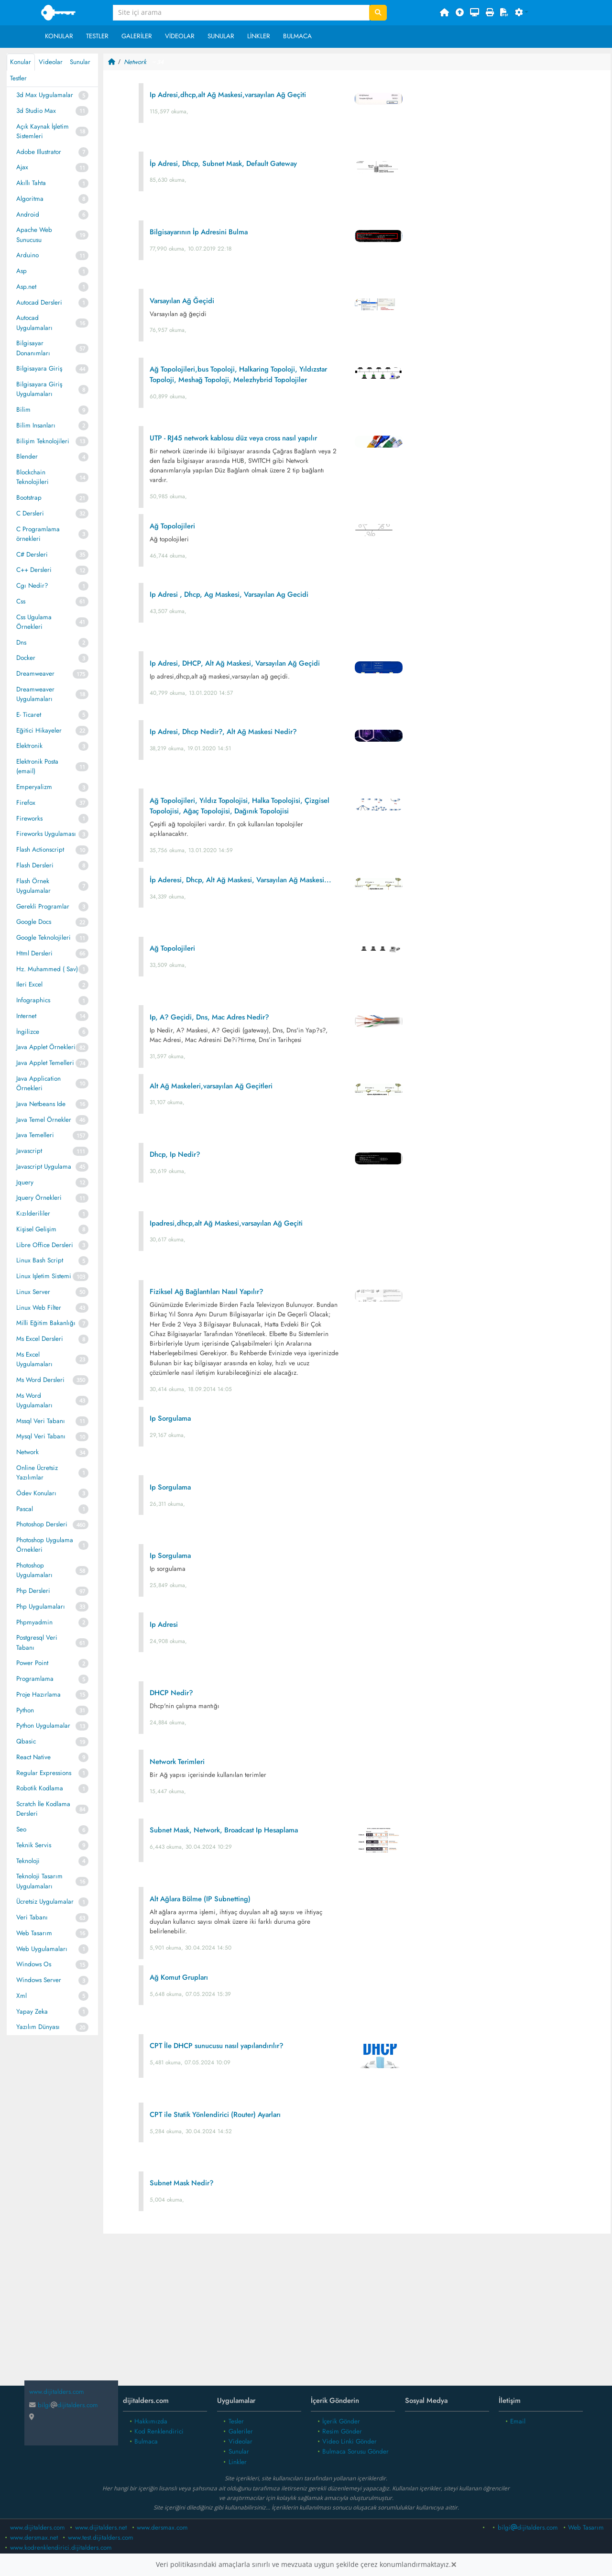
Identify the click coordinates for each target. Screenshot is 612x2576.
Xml (21, 1995)
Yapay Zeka (32, 2011)
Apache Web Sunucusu (34, 234)
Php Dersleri (33, 1590)
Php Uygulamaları (40, 1606)
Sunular (221, 36)
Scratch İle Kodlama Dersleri (43, 1808)
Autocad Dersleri (39, 302)
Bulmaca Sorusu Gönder (355, 2451)
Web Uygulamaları (41, 1948)
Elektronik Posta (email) (37, 766)
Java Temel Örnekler (43, 1119)
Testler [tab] (18, 78)
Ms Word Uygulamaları (34, 1400)
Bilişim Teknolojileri (42, 441)
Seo (21, 1829)
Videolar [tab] (51, 61)
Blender (27, 456)
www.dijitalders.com (37, 2527)
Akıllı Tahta (31, 182)
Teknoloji (28, 1860)
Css (20, 601)
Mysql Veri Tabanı (41, 1436)
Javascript (29, 1150)
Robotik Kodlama (39, 1788)
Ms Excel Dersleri (39, 1338)
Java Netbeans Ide (41, 1103)
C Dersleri (30, 513)
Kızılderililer (33, 1213)
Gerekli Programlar (42, 906)
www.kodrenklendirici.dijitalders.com (61, 2547)
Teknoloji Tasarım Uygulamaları (39, 1881)
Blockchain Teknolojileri (32, 477)
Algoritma (30, 198)
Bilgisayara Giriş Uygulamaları (39, 389)
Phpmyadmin (34, 1622)
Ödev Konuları (36, 1493)
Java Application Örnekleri (38, 1083)
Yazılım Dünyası (38, 2026)
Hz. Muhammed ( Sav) (47, 969)
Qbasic (26, 1741)
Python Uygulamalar (43, 1725)
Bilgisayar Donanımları (33, 348)
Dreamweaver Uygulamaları (35, 694)
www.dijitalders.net (101, 2527)
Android (27, 214)
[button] (522, 13)
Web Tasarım (34, 1933)
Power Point (32, 1662)
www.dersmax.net (34, 2537)
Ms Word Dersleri (40, 1379)
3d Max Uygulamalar (44, 94)
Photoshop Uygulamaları (34, 1570)
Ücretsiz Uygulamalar (45, 1901)
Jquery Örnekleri (39, 1197)
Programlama (35, 1678)
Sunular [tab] (80, 61)
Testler (97, 36)
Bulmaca (297, 36)
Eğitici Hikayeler (39, 730)
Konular (59, 36)
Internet (26, 1015)
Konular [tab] (20, 61)
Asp (21, 270)
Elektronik (29, 745)
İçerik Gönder (341, 2421)
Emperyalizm (34, 786)
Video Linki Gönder (349, 2441)
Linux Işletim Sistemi (43, 1276)
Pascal (24, 1508)
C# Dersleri (32, 554)
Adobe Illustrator (38, 151)
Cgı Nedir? (32, 585)
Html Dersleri (34, 953)
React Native (33, 1757)
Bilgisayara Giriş (39, 368)
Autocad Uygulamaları (34, 322)
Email (517, 2421)
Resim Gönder (342, 2431)
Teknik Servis (33, 1845)
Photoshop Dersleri (41, 1524)
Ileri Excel (29, 984)
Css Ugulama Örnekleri (34, 622)
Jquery (24, 1182)
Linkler (258, 36)
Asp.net (26, 286)
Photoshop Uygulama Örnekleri (44, 1544)
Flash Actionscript (40, 849)
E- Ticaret (28, 714)
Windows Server (38, 1979)
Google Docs (33, 921)
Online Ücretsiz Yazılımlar (37, 1472)
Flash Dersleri (35, 865)
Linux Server (33, 1291)
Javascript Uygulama (43, 1166)
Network (27, 1452)
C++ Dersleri (34, 569)
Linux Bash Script (39, 1260)
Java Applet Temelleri (45, 1062)
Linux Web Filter (38, 1307)
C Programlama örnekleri (38, 534)
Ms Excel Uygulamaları (34, 1359)
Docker (25, 657)
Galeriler (136, 36)
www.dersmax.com (162, 2527)
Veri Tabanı (32, 1917)
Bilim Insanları (35, 425)
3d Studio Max (36, 110)
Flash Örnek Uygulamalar (33, 886)
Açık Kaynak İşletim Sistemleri (42, 131)
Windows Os (33, 1964)
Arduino (27, 255)
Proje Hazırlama (38, 1694)
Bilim (23, 409)
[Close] (453, 2564)
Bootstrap (29, 497)
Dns (21, 642)
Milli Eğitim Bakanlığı (46, 1322)
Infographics (33, 1000)
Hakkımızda (150, 2421)
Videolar (180, 36)
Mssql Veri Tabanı (40, 1420)
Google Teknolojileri (43, 937)
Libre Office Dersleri (44, 1245)
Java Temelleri (35, 1135)
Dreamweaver (35, 673)
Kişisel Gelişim (36, 1229)
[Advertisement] (357, 2317)
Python (25, 1710)
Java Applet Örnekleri (46, 1047)
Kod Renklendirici (159, 2431)
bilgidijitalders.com (63, 2405)
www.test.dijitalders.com (100, 2537)
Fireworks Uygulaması (46, 833)
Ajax (22, 167)
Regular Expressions (43, 1772)
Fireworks (29, 818)
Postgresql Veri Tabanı (36, 1642)
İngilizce (27, 1031)
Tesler (236, 2421)
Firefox (25, 802)
